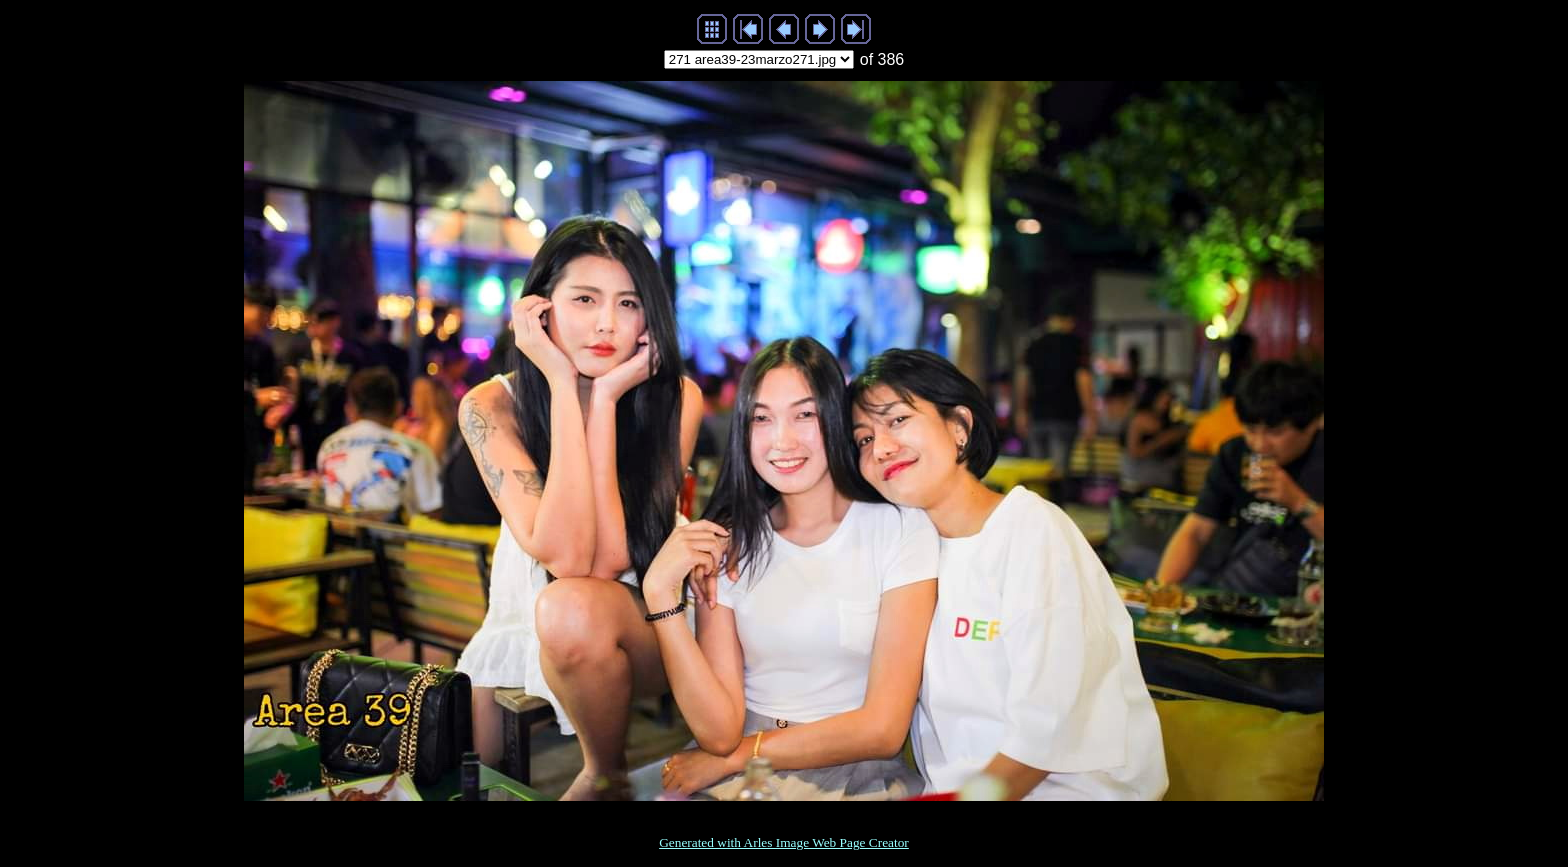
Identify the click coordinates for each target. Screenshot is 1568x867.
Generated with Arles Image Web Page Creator (784, 842)
